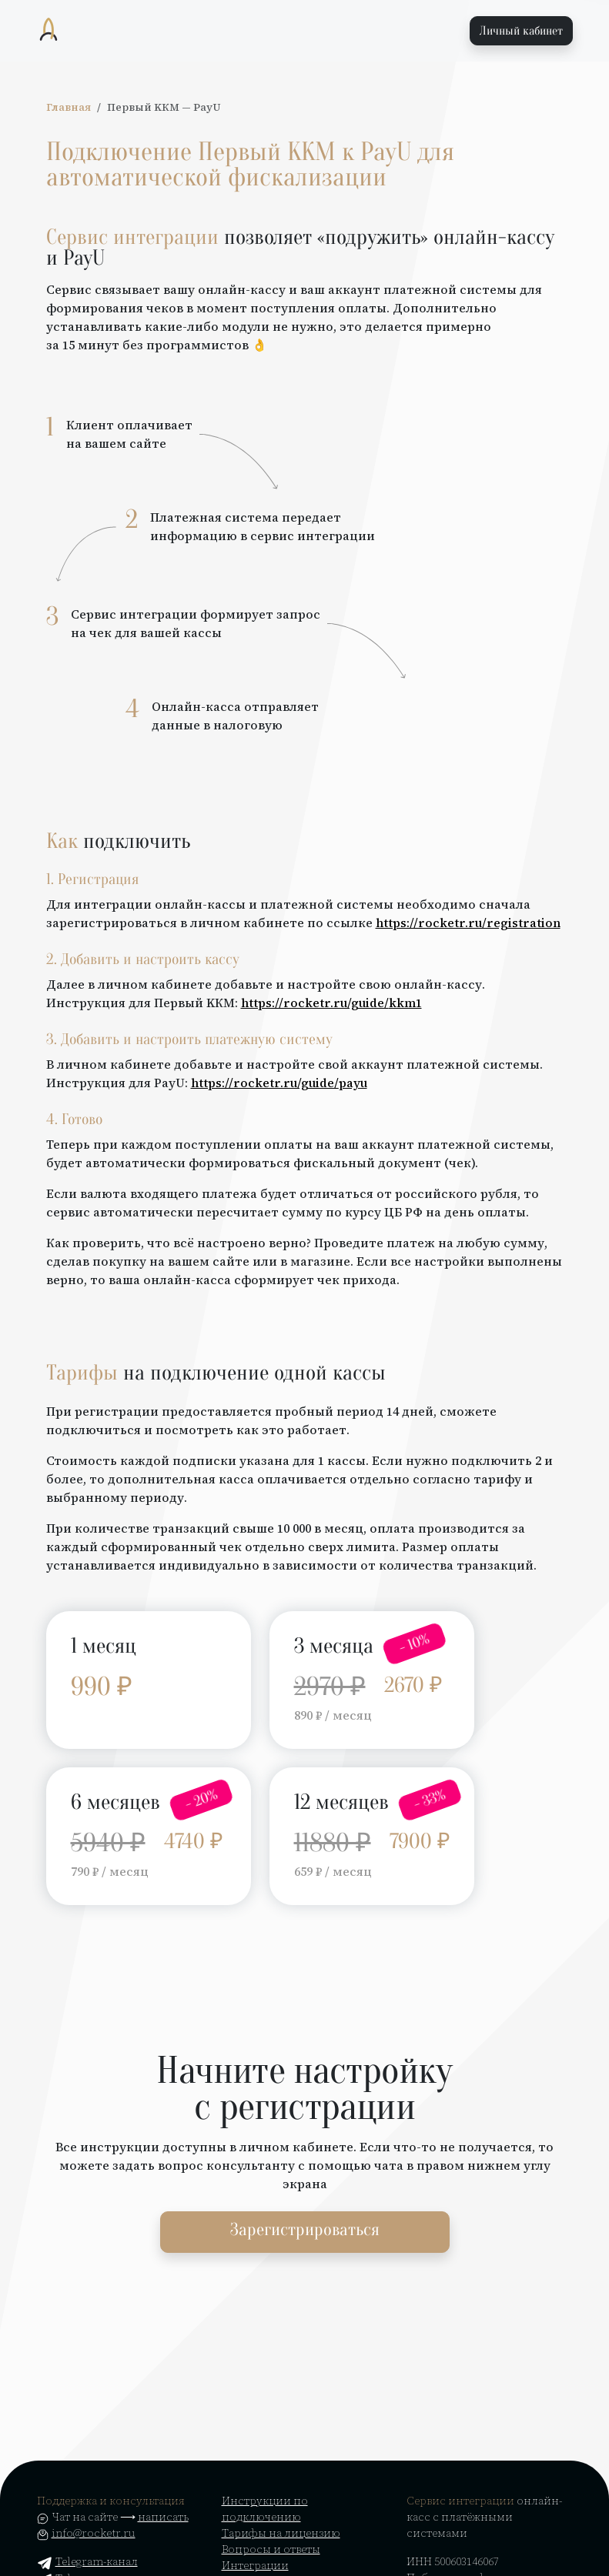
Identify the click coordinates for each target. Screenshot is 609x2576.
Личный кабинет (521, 31)
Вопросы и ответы (271, 2549)
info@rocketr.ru (94, 2533)
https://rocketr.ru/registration (468, 922)
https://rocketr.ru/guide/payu (279, 1082)
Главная (68, 107)
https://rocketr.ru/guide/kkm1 (331, 1002)
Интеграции (255, 2565)
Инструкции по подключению (265, 2508)
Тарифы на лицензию (281, 2533)
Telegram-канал (87, 2561)
